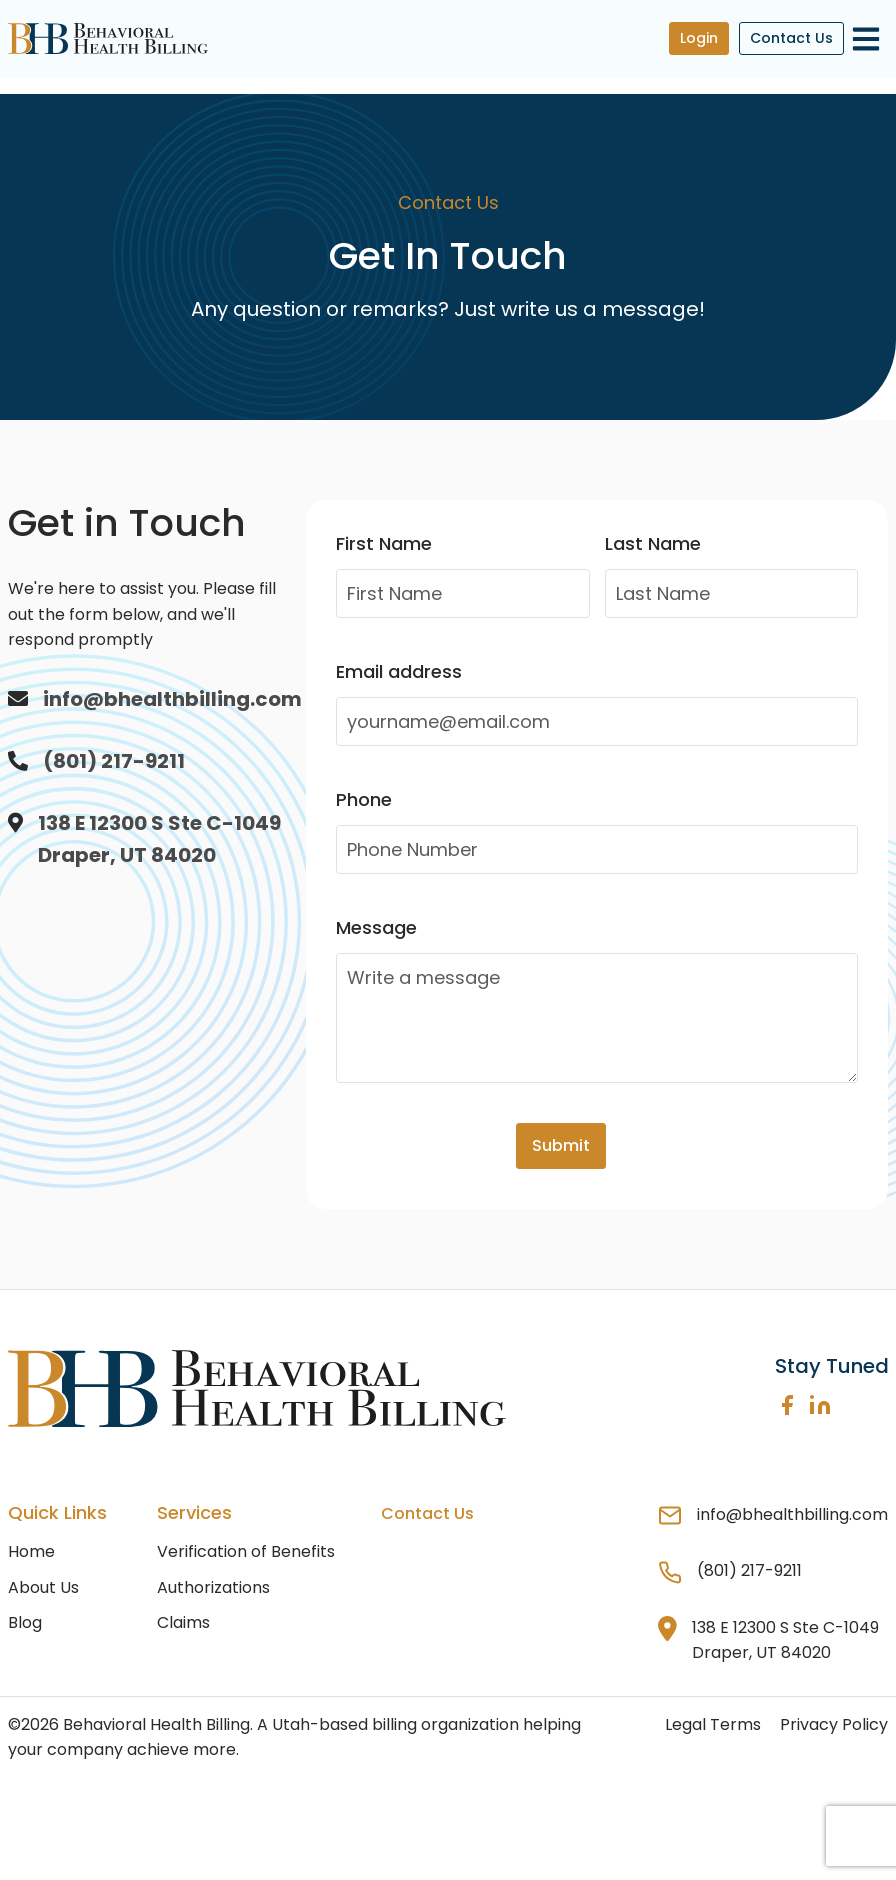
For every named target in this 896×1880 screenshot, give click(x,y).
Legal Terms (713, 1724)
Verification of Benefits (246, 1551)
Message (376, 927)
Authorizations (213, 1587)
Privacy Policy (834, 1724)
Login (699, 38)
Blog (25, 1622)
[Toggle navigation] (866, 38)
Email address (399, 671)
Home (31, 1551)
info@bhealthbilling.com (172, 699)
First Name (384, 543)
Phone (364, 799)
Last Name (653, 543)
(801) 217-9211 (114, 761)
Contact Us (791, 38)
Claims (183, 1622)
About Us (43, 1587)
